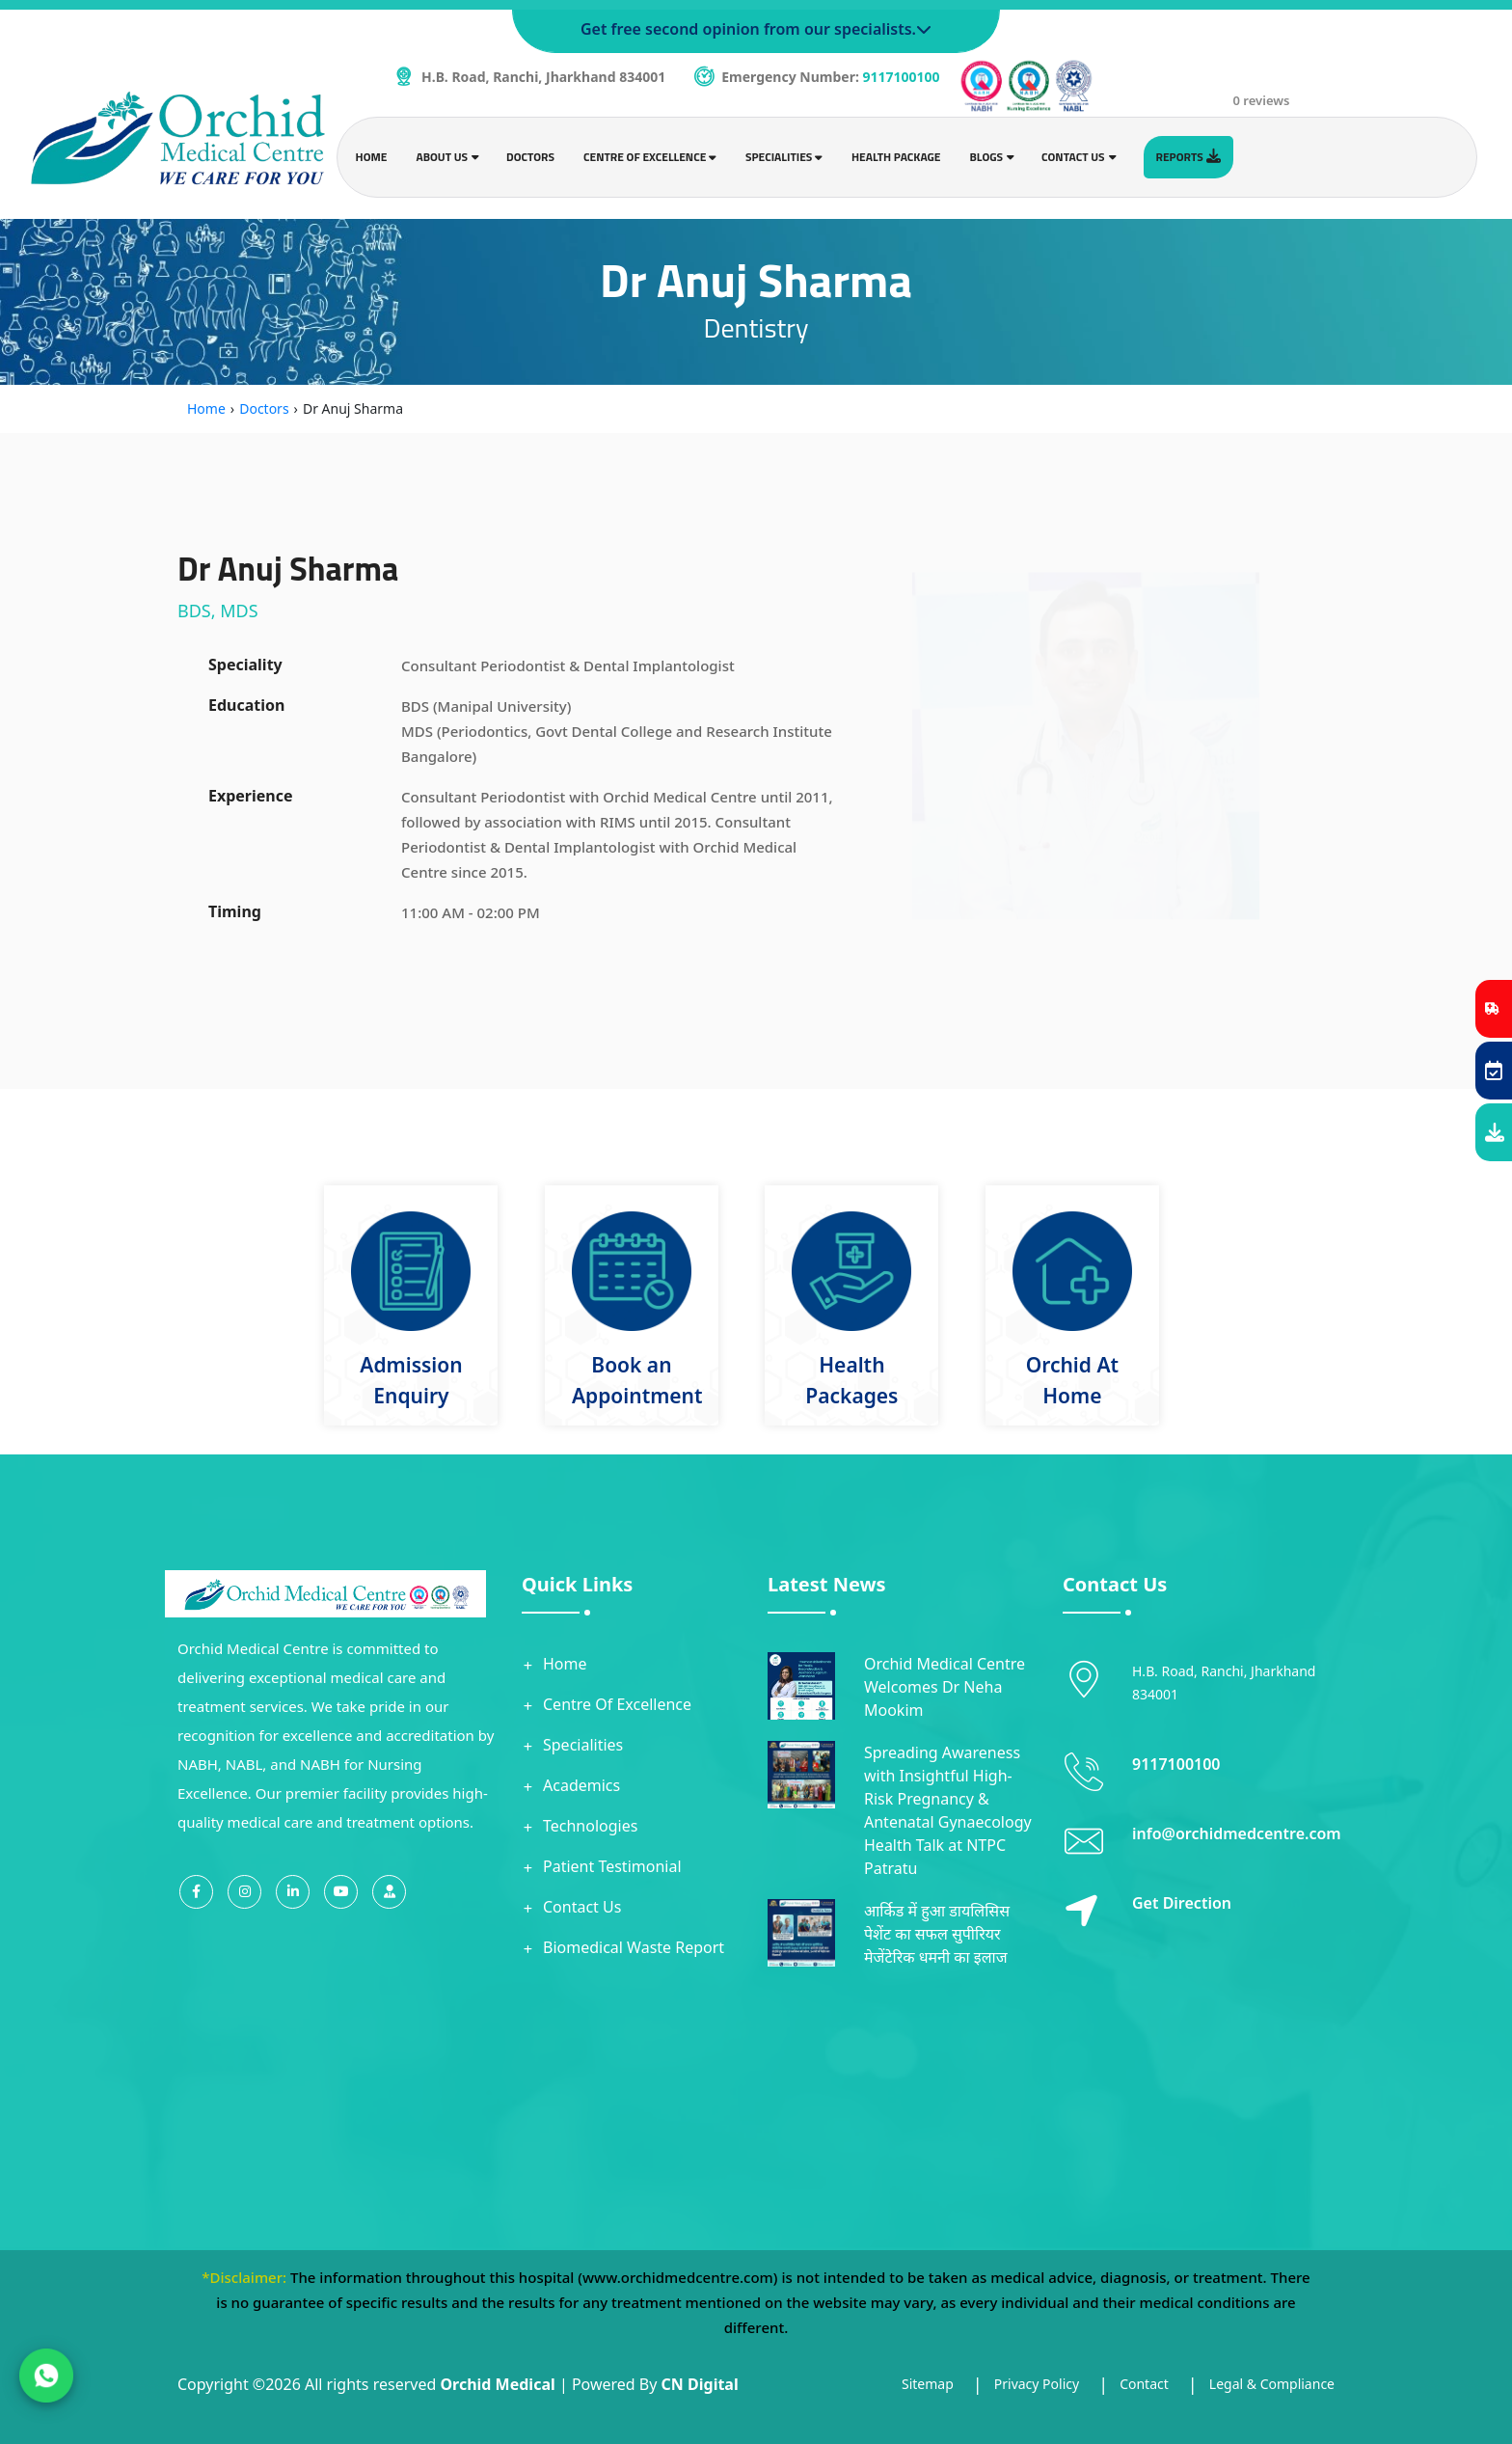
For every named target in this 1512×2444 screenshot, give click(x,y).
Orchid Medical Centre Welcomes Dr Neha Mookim (944, 1687)
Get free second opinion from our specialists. (756, 29)
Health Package (896, 157)
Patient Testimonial (612, 1866)
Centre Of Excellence (617, 1704)
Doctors (530, 157)
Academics (581, 1785)
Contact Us (582, 1906)
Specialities (583, 1744)
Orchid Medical (497, 2384)
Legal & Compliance (1272, 2384)
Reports (1188, 157)
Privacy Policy (1036, 2384)
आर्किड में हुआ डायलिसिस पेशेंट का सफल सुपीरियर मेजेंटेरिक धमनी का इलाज (937, 1934)
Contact (1144, 2384)
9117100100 (901, 77)
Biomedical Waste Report (633, 1947)
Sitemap (928, 2384)
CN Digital (700, 2384)
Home (372, 157)
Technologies (590, 1825)
